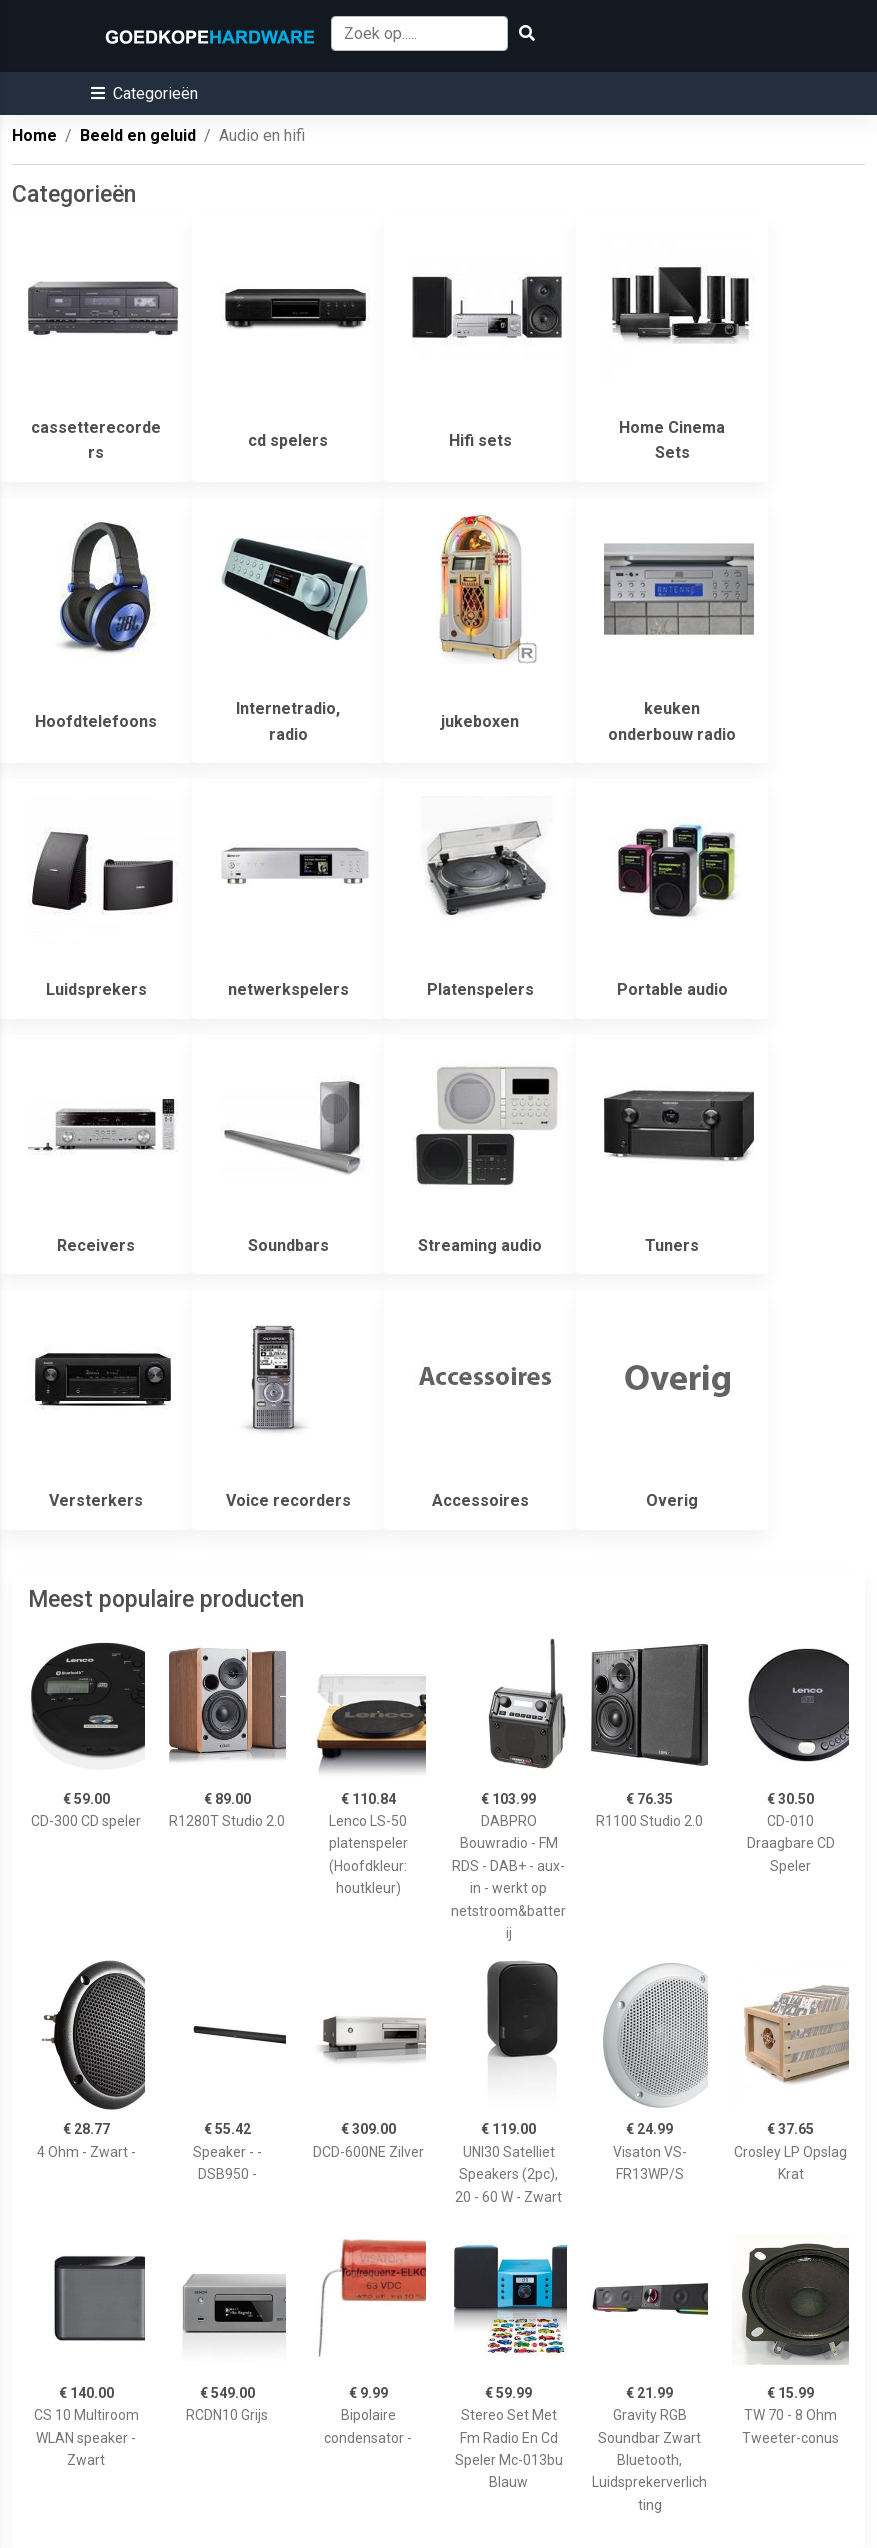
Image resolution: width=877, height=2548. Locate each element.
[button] (144, 93)
